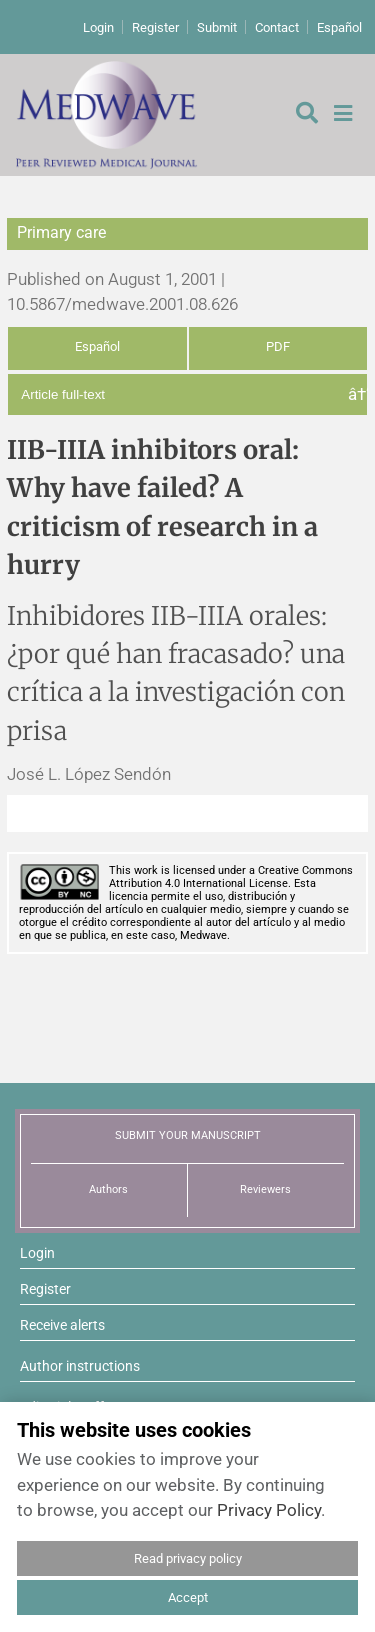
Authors (108, 1189)
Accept (188, 1597)
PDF (278, 346)
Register (155, 27)
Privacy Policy (269, 1510)
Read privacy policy (188, 1558)
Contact (277, 27)
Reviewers (265, 1189)
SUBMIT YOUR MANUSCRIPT (188, 1135)
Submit (217, 27)
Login (98, 27)
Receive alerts (62, 1325)
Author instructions (80, 1366)
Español (339, 27)
